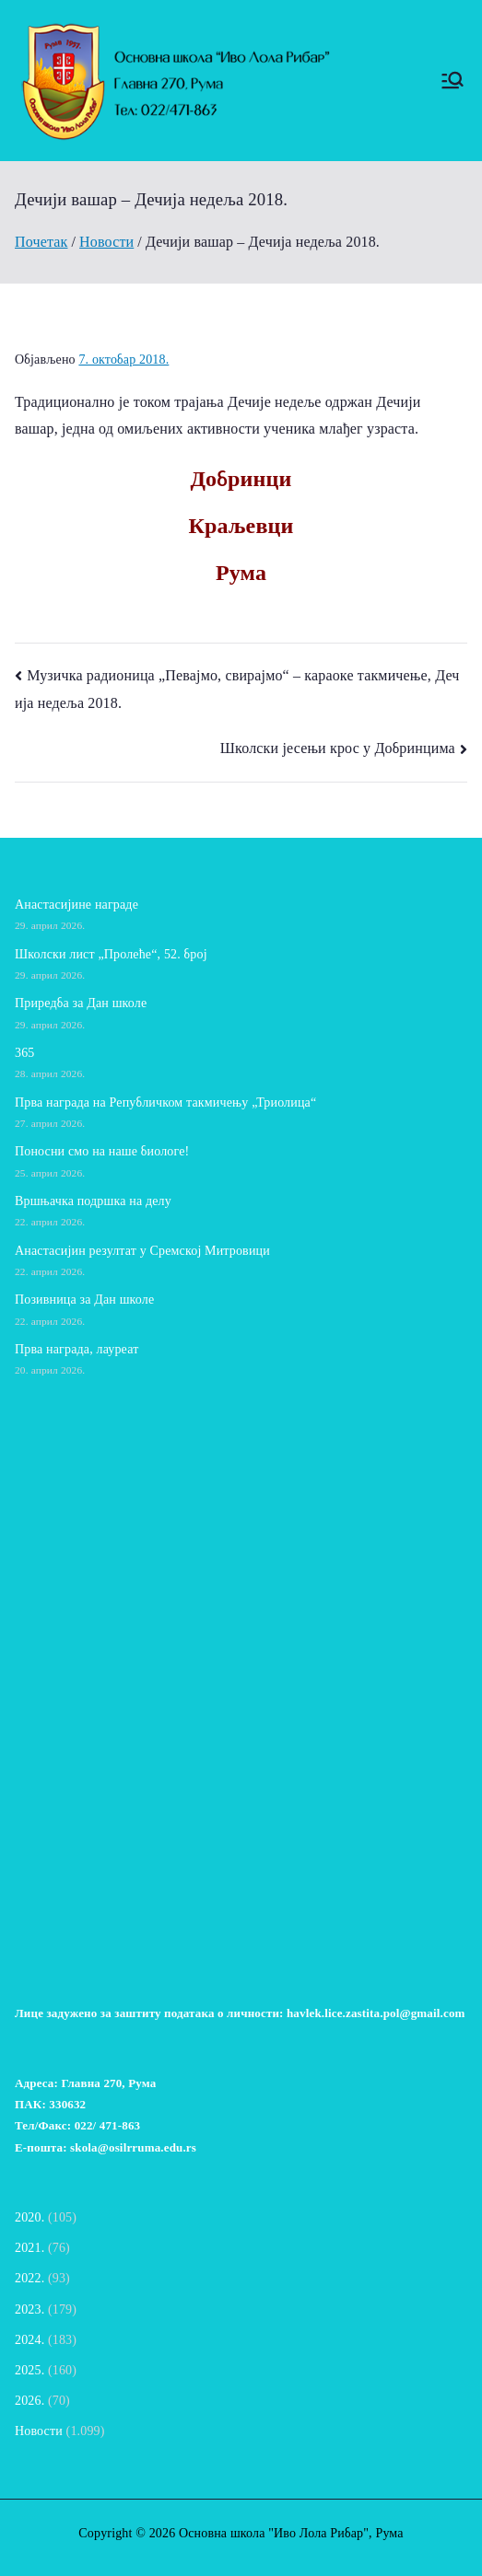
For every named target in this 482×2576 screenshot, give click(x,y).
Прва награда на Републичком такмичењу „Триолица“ (165, 1102)
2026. (29, 2401)
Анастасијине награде (76, 904)
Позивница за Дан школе (84, 1299)
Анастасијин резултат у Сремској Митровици (142, 1251)
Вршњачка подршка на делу (93, 1201)
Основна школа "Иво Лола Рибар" (274, 2533)
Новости (39, 2431)
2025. (29, 2370)
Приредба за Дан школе (81, 1003)
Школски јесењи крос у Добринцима (337, 748)
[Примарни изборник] (452, 80)
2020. (29, 2217)
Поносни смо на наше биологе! (102, 1151)
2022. (29, 2278)
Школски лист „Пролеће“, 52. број (111, 954)
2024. (29, 2340)
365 (24, 1053)
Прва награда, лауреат (76, 1349)
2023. (29, 2309)
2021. (29, 2248)
